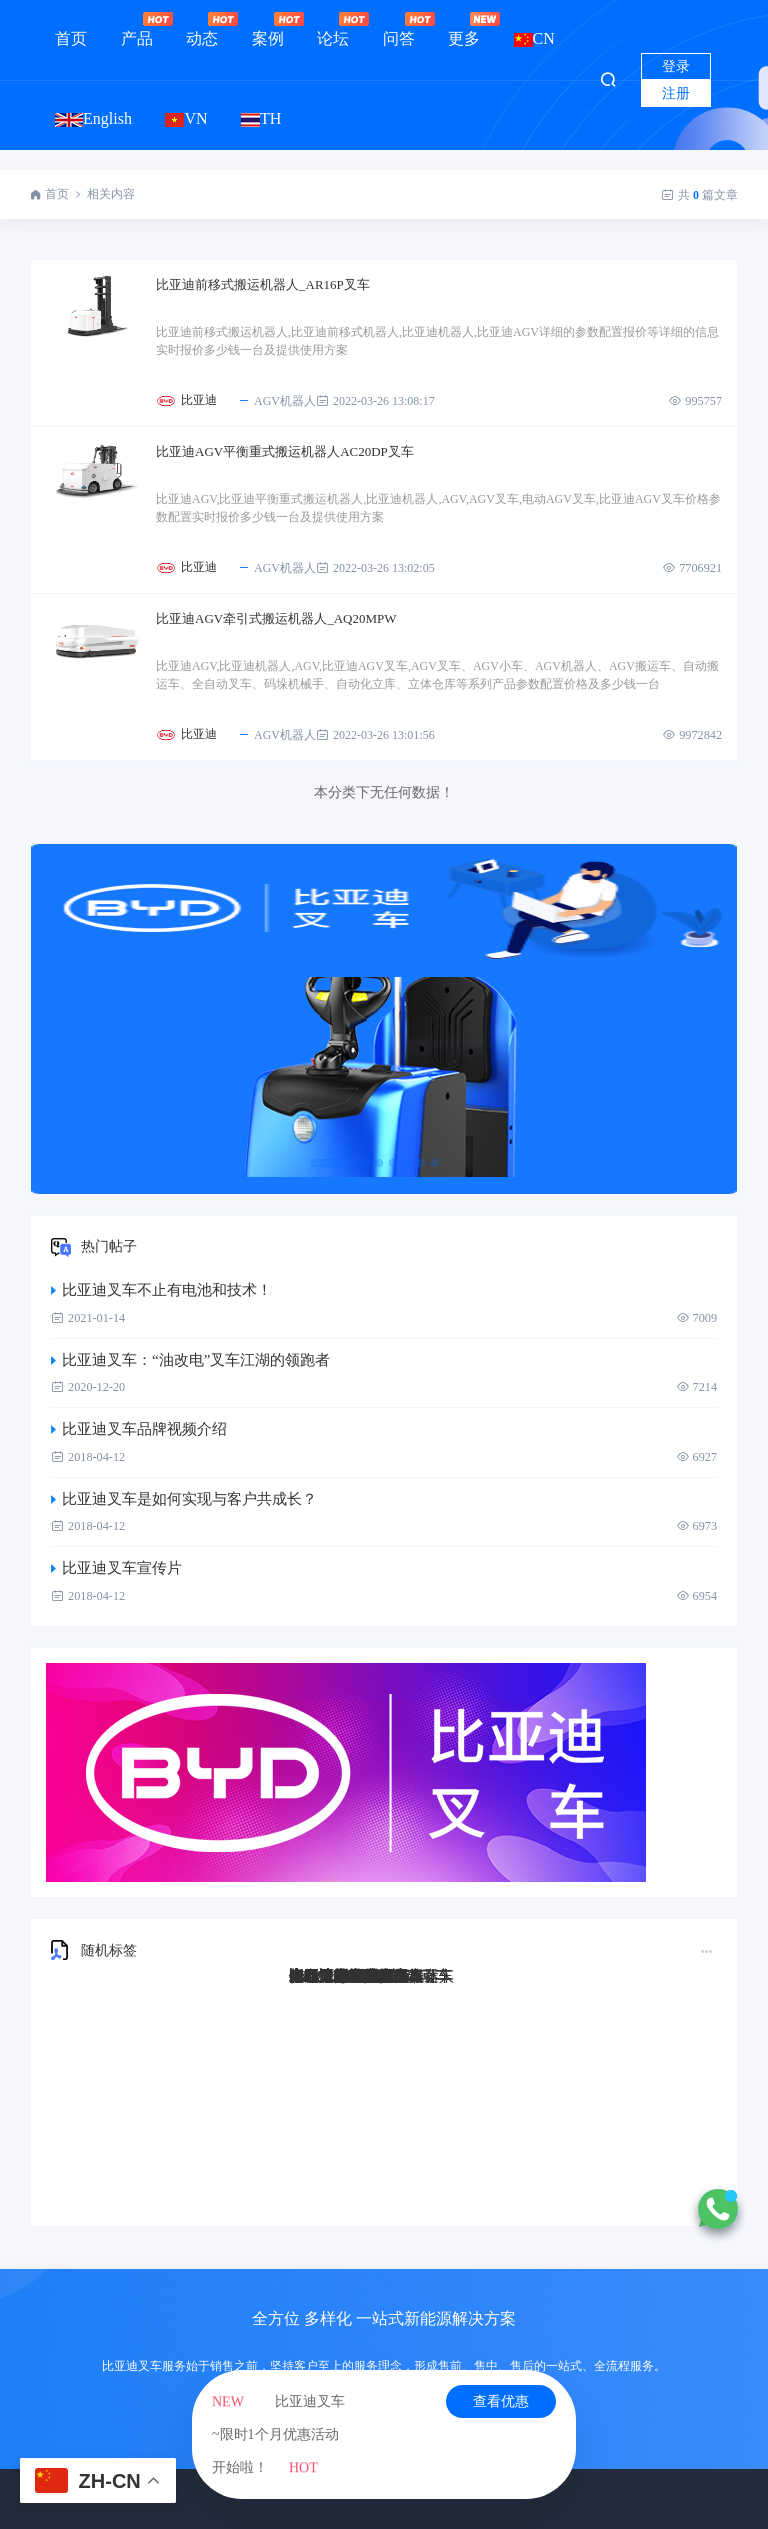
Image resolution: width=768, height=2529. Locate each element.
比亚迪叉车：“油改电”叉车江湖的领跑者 (190, 1360)
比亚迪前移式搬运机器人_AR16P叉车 (263, 284)
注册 (676, 93)
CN (534, 38)
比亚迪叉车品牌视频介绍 (139, 1429)
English (93, 118)
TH (261, 118)
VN (186, 118)
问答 (399, 29)
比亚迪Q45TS (333, 1976)
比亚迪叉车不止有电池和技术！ (161, 1290)
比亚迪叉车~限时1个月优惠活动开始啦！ (278, 2434)
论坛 (333, 29)
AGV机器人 (276, 401)
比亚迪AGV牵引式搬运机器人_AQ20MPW (276, 618)
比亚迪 (199, 400)
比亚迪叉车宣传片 (116, 1568)
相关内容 (111, 194)
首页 (71, 38)
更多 (464, 29)
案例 (268, 29)
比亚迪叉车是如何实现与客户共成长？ (184, 1499)
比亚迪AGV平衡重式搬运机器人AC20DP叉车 (285, 451)
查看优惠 (501, 2401)
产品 (137, 29)
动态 (202, 29)
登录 (676, 66)
